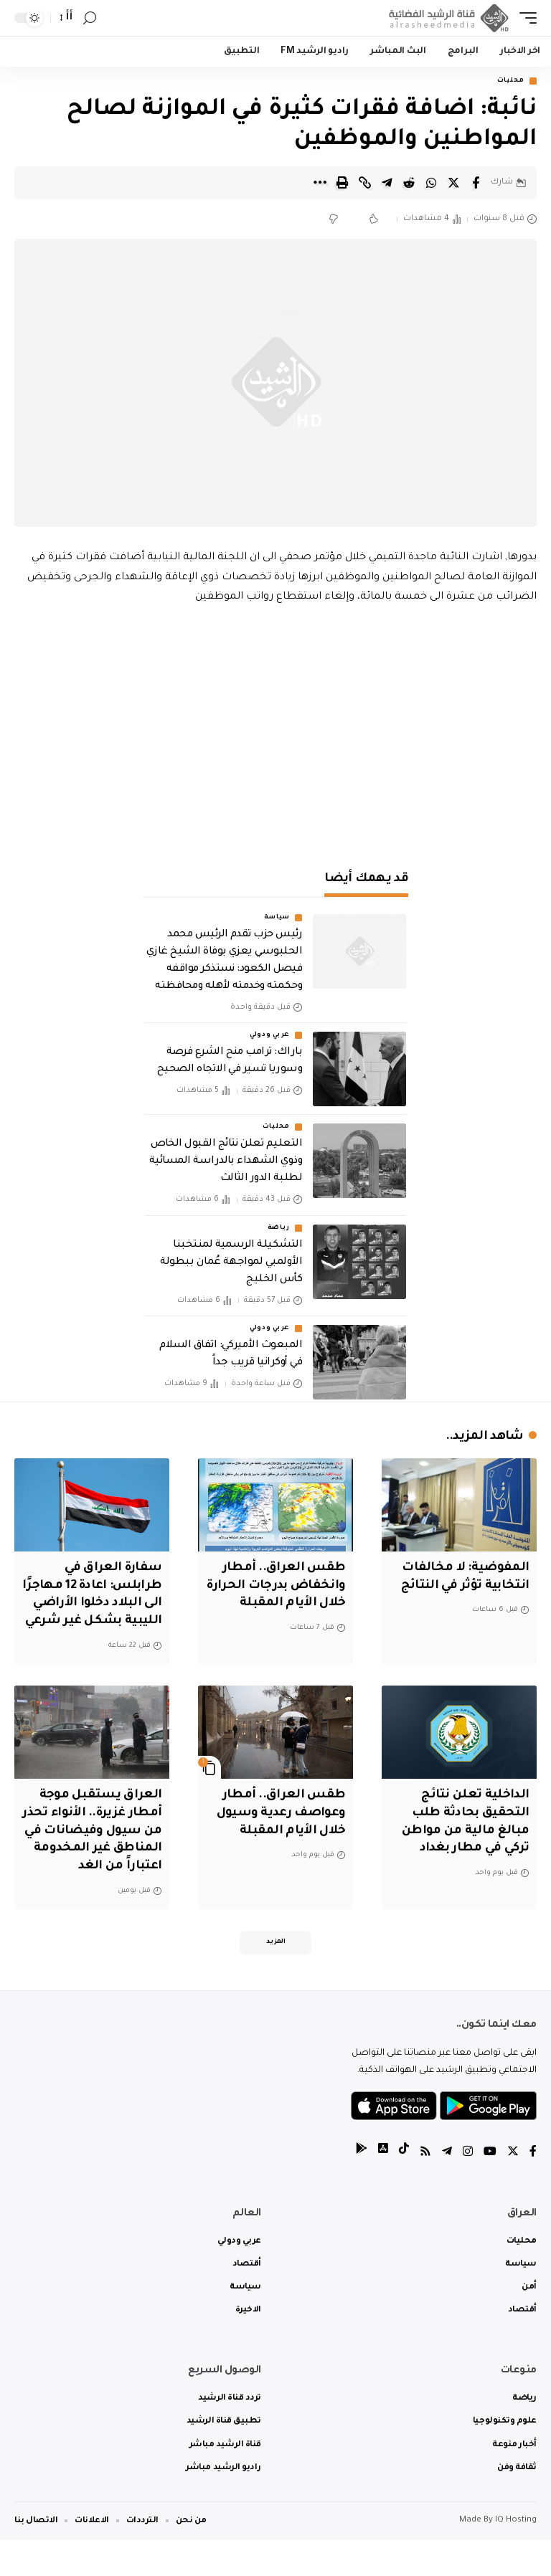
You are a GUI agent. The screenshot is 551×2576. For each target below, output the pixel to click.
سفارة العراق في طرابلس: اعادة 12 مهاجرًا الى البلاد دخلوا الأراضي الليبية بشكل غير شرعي (99, 1604)
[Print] (342, 182)
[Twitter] (513, 2189)
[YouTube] (490, 2189)
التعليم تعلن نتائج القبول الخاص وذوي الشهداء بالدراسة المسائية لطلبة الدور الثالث (225, 1162)
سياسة (277, 917)
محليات (510, 81)
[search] (90, 18)
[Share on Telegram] (387, 182)
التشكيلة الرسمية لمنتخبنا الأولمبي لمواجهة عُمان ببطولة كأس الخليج (231, 1262)
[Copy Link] (364, 182)
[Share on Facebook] (476, 182)
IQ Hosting (516, 2556)
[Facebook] (533, 2189)
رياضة (279, 1228)
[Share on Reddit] (409, 182)
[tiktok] (404, 2189)
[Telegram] (447, 2189)
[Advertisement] (275, 729)
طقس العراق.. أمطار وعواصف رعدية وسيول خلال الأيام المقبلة (280, 1830)
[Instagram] (468, 2189)
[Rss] (425, 2189)
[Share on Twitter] (453, 182)
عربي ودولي (270, 1036)
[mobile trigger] (524, 18)
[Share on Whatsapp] (431, 182)
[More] (320, 182)
